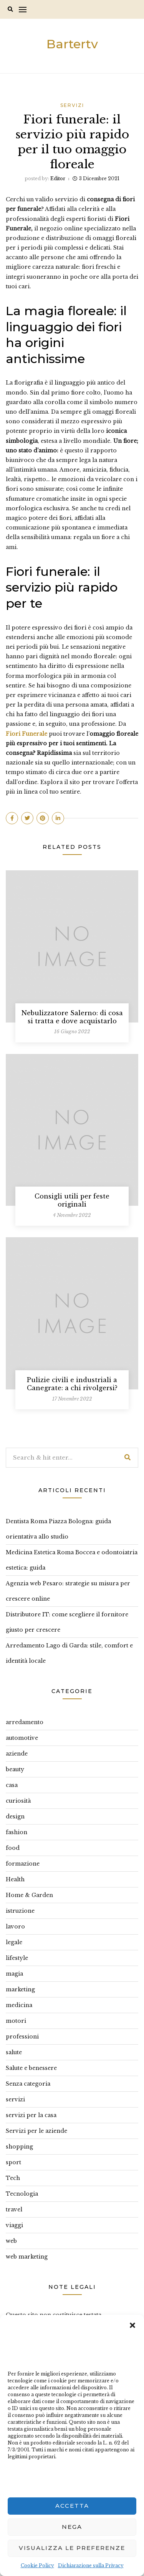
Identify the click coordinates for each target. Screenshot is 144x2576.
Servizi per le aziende (36, 2130)
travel (14, 2209)
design (15, 1816)
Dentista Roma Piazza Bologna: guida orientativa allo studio (58, 1529)
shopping (19, 2146)
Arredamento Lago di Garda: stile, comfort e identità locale (69, 1653)
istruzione (20, 1910)
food (13, 1847)
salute (14, 2052)
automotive (22, 1737)
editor (57, 178)
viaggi (14, 2225)
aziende (17, 1753)
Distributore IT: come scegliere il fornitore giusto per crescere (67, 1622)
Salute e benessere (31, 2068)
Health (15, 1879)
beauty (15, 1769)
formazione (23, 1863)
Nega (72, 2526)
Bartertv (72, 43)
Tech (13, 2178)
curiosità (18, 1800)
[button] (132, 2324)
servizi (72, 105)
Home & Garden (29, 1895)
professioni (22, 2036)
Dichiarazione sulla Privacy (91, 2565)
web (11, 2240)
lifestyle (17, 1958)
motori (16, 2020)
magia (14, 1973)
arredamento (24, 1722)
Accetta (72, 2505)
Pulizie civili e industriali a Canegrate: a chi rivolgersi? (72, 1384)
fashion (16, 1832)
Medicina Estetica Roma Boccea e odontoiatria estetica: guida (71, 1560)
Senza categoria (28, 2083)
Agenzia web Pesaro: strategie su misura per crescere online (68, 1591)
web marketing (27, 2256)
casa (12, 1785)
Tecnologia (22, 2193)
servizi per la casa (31, 2115)
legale (14, 1942)
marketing (20, 1989)
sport (13, 2162)
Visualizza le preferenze (72, 2547)
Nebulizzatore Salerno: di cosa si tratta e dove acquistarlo (72, 1017)
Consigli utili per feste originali (72, 1200)
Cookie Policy (37, 2565)
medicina (19, 2005)
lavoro (15, 1926)
